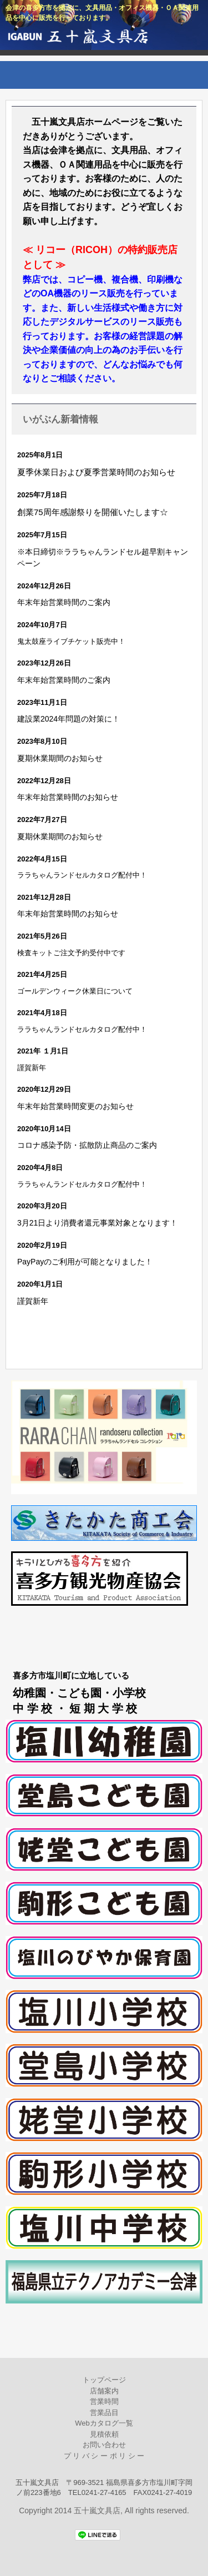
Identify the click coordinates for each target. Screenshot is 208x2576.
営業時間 (104, 2401)
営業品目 (104, 2412)
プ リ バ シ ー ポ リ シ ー (104, 2456)
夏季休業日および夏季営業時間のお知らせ (96, 472)
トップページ (104, 2380)
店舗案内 (104, 2391)
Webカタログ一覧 (104, 2423)
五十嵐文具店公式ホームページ (104, 39)
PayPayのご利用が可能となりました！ (85, 1261)
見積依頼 (104, 2434)
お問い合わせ (104, 2445)
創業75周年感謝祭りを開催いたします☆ (92, 512)
